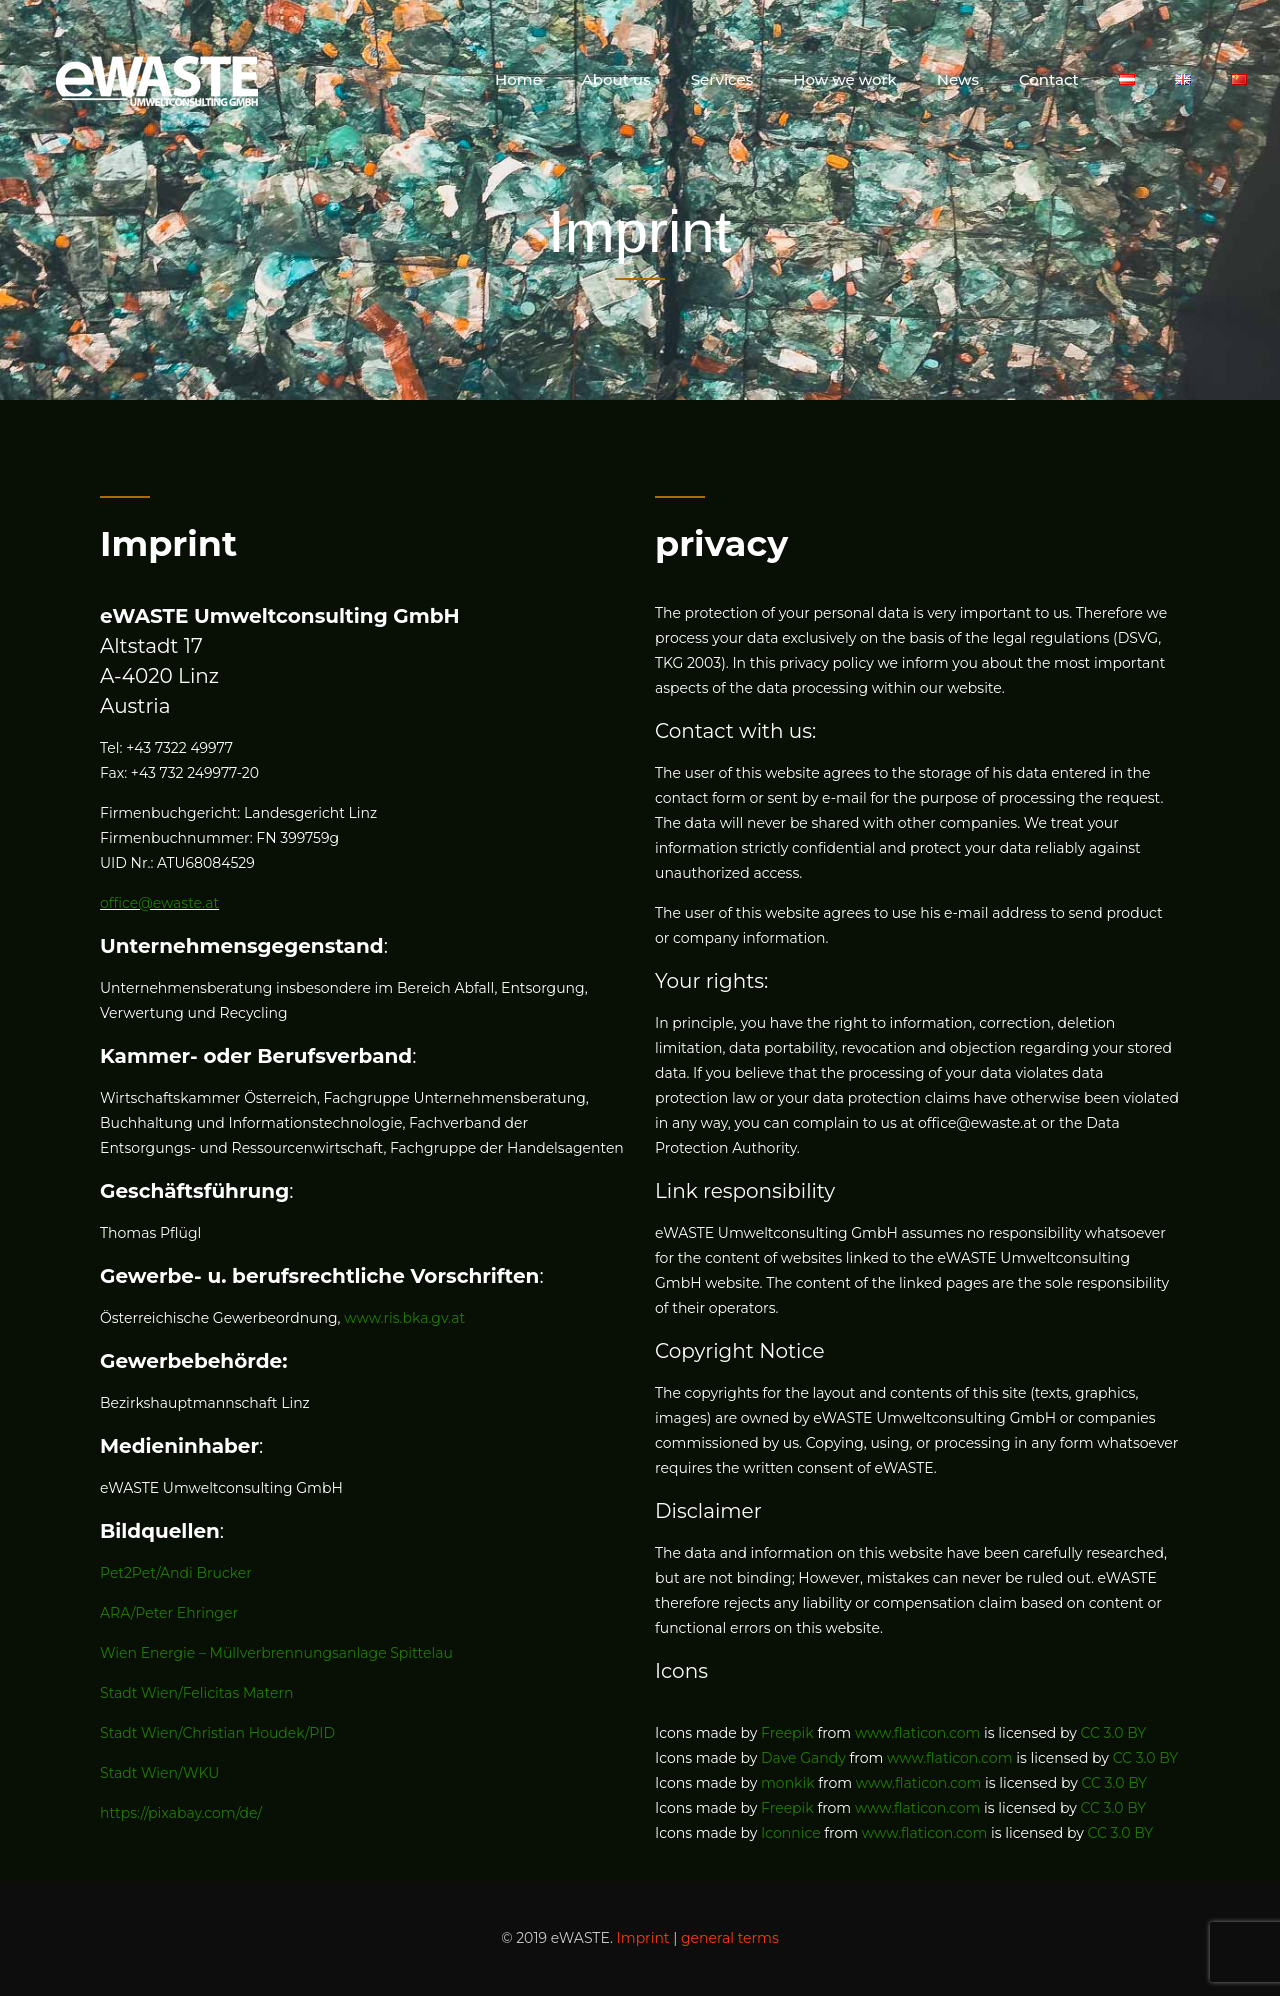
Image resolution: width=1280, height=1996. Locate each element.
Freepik (787, 1733)
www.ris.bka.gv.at (404, 1318)
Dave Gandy (803, 1758)
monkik (788, 1783)
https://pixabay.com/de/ (181, 1813)
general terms (730, 1938)
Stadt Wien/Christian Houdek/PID (217, 1733)
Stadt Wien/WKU (159, 1773)
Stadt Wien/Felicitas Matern (196, 1693)
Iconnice (791, 1833)
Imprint (643, 1938)
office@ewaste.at (159, 903)
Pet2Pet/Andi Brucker (176, 1573)
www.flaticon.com (918, 1733)
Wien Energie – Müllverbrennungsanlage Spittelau (276, 1653)
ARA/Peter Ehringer (169, 1613)
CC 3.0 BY (1114, 1733)
